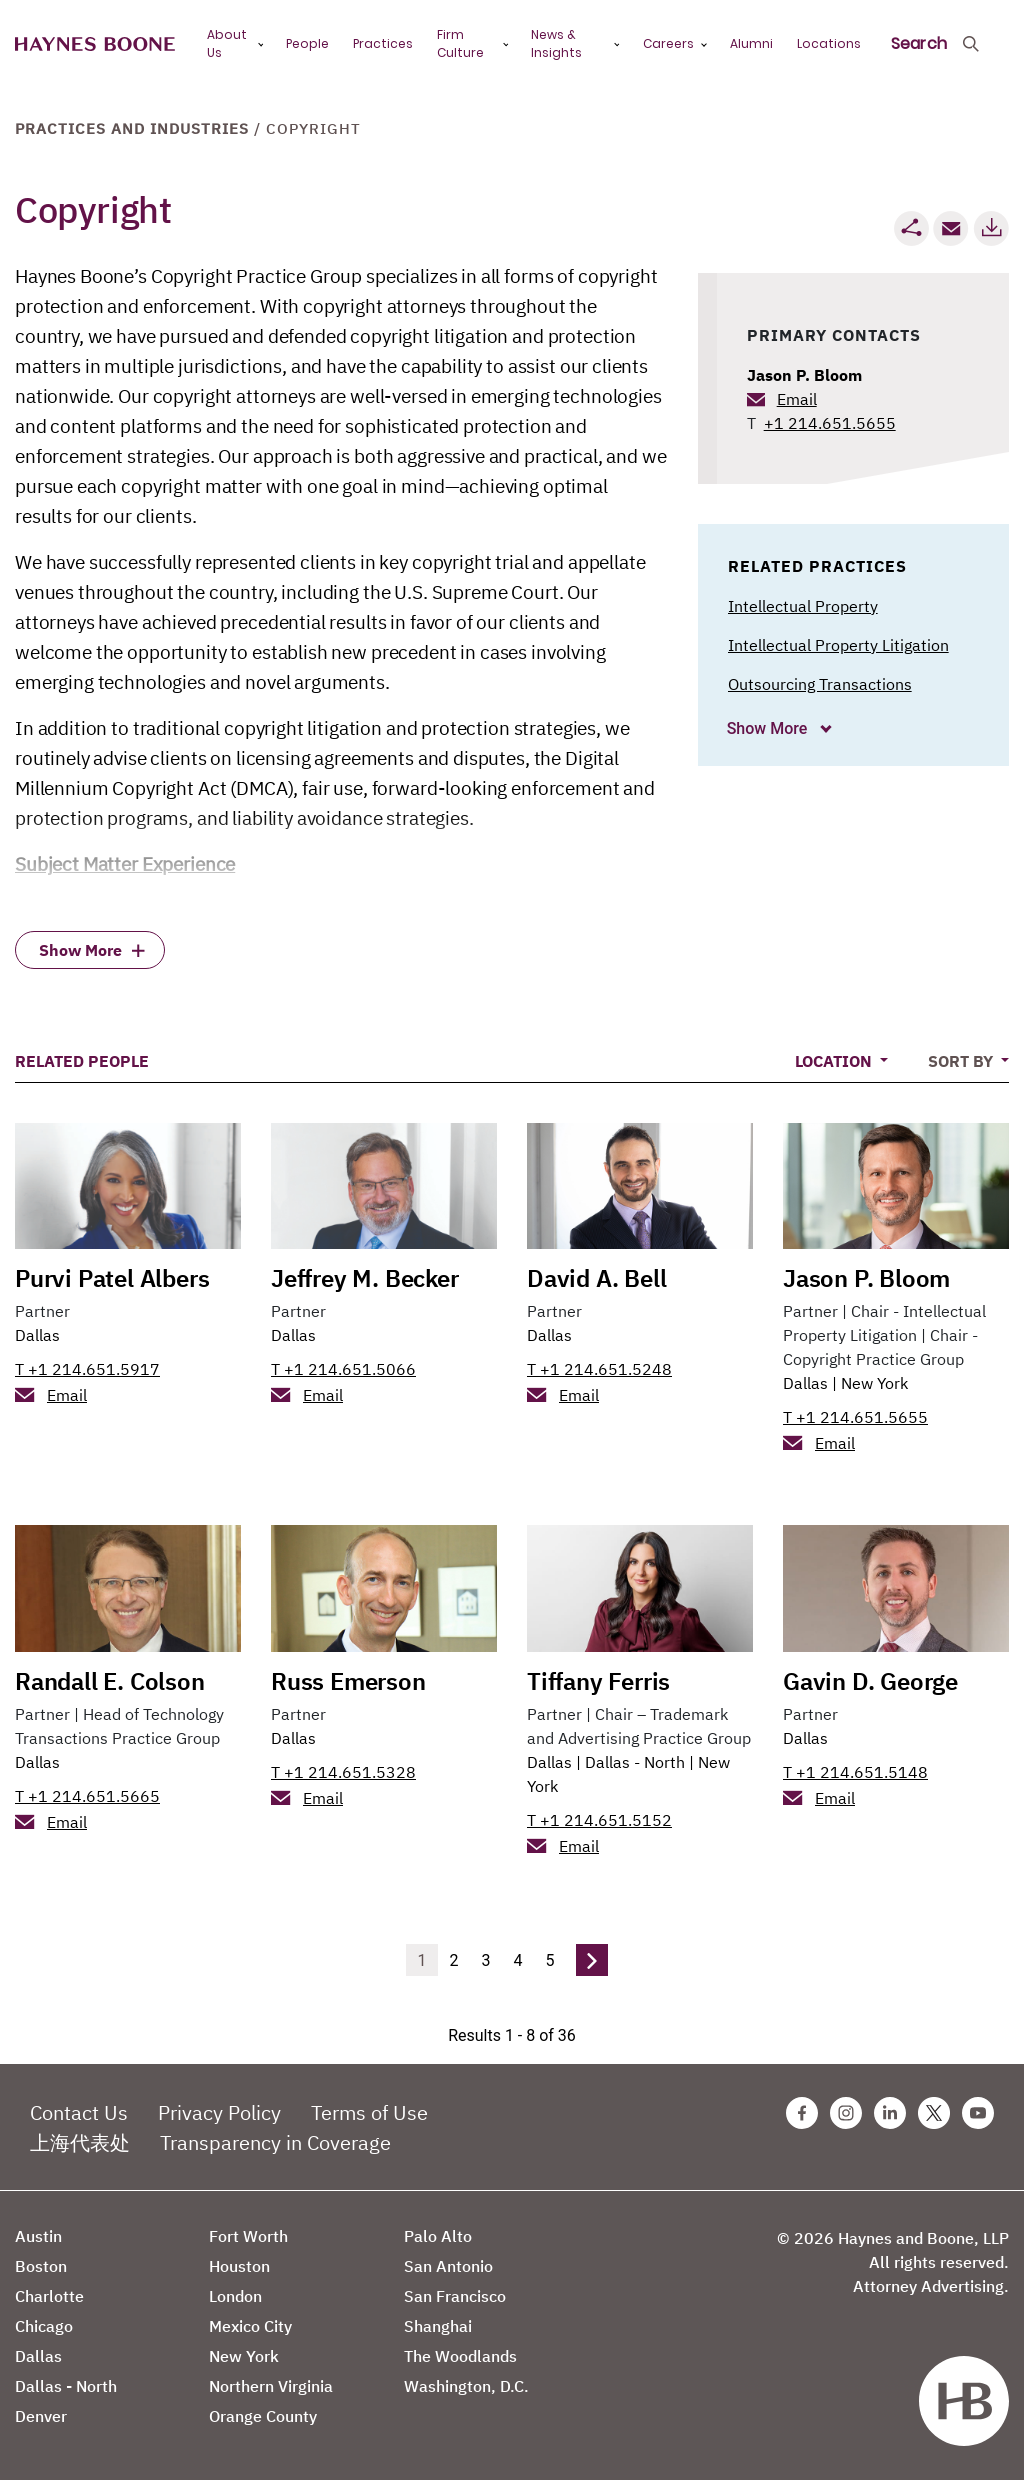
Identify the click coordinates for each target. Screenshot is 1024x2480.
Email (797, 399)
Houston (239, 2266)
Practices (383, 43)
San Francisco (455, 2296)
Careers (668, 43)
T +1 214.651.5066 (343, 1369)
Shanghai (438, 2326)
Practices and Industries (132, 128)
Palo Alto (438, 2236)
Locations (829, 43)
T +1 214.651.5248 (599, 1369)
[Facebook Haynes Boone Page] (802, 2113)
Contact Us (79, 2112)
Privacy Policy (219, 2112)
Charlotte (49, 2296)
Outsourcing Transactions (820, 684)
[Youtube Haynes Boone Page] (978, 2113)
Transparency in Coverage (275, 2142)
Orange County (263, 2416)
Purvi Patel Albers (112, 1278)
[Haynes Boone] (95, 44)
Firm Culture (460, 43)
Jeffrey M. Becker (365, 1278)
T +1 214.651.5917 (87, 1369)
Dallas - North (635, 1762)
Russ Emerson (348, 1681)
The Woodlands (460, 2356)
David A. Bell (596, 1278)
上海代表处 (80, 2142)
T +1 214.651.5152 (599, 1820)
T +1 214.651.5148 (855, 1772)
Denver (41, 2416)
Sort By (962, 1061)
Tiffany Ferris (598, 1681)
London (235, 2296)
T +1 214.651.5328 (343, 1772)
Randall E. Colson (110, 1681)
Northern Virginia (271, 2386)
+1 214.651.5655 (830, 423)
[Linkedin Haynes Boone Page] (890, 2113)
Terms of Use (369, 2112)
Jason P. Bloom (804, 375)
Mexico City (250, 2326)
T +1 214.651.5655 (855, 1417)
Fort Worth (248, 2236)
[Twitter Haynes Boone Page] (934, 2113)
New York (874, 1383)
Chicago (44, 2326)
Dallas (37, 1335)
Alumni (751, 43)
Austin (38, 2236)
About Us (227, 43)
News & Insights (556, 43)
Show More (769, 728)
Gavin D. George (870, 1681)
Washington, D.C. (466, 2386)
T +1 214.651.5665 (87, 1796)
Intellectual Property (803, 606)
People (307, 43)
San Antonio (448, 2266)
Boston (41, 2266)
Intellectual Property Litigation (838, 645)
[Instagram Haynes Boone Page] (846, 2113)
